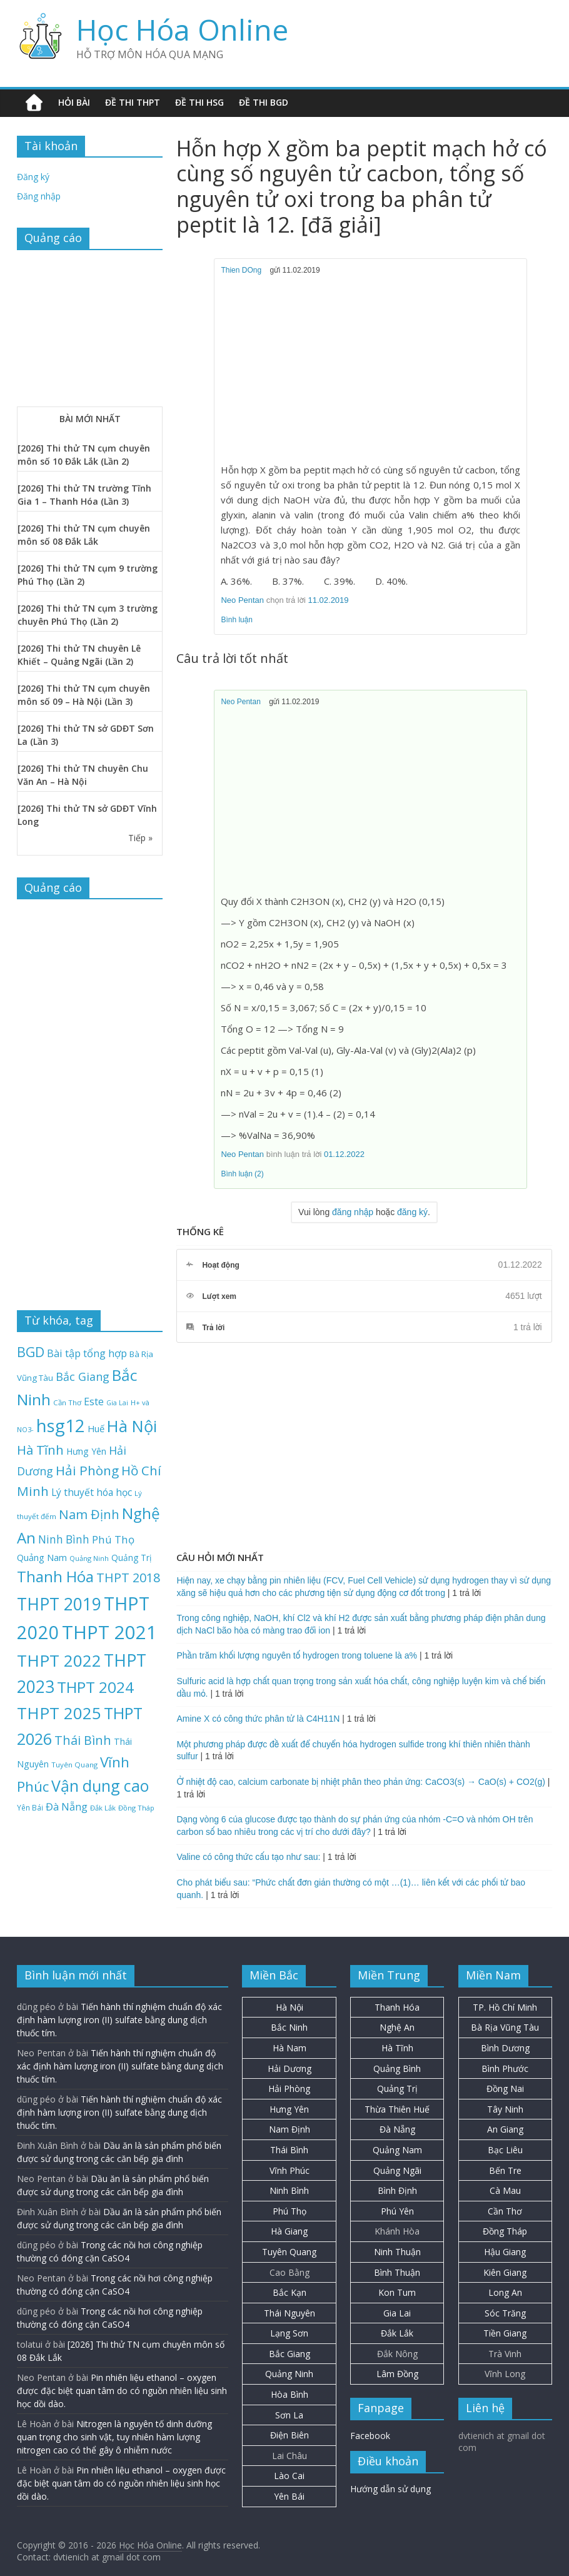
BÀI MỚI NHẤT (90, 419)
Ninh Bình (289, 2190)
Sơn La (289, 2415)
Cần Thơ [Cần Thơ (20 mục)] (67, 1402)
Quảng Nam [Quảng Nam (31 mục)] (42, 1557)
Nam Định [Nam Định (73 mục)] (89, 1514)
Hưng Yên (289, 2109)
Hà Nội (289, 2007)
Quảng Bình (397, 2068)
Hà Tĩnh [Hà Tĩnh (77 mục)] (40, 1449)
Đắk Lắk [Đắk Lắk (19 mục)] (103, 1807)
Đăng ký (33, 177)
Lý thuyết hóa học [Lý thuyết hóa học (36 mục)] (91, 1492)
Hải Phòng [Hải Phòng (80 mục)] (87, 1470)
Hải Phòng (289, 2088)
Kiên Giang (504, 2272)
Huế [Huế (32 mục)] (96, 1428)
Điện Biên (289, 2435)
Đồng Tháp (505, 2231)
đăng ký (412, 1212)
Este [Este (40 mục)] (94, 1401)
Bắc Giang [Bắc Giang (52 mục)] (82, 1376)
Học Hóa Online (182, 29)
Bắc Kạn (289, 2292)
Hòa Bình (289, 2394)
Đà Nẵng (397, 2129)
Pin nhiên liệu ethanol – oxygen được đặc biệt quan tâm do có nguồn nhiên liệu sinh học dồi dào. (122, 2390)
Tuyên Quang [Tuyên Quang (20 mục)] (74, 1764)
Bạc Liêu (505, 2150)
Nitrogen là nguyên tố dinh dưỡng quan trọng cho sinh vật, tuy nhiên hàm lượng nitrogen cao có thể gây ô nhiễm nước (114, 2437)
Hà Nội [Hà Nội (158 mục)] (132, 1426)
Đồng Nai (505, 2088)
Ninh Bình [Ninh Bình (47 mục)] (63, 1539)
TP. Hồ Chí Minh (505, 2007)
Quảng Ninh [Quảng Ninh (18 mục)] (89, 1558)
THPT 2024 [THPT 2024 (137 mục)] (95, 1687)
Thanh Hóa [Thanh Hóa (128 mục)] (55, 1576)
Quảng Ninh (289, 2374)
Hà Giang (289, 2231)
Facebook (370, 2436)
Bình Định (397, 2190)
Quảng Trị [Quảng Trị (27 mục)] (131, 1557)
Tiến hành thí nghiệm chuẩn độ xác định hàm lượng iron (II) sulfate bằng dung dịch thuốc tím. (119, 2020)
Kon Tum (397, 2292)
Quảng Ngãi (397, 2170)
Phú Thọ (289, 2211)
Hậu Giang (505, 2252)
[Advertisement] (370, 369)
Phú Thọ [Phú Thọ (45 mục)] (113, 1539)
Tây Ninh (505, 2109)
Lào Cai (289, 2476)
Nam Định (289, 2129)
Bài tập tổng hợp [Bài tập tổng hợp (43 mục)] (87, 1353)
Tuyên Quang (289, 2252)
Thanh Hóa (397, 2007)
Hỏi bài (74, 102)
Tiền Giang (504, 2333)
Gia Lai (397, 2313)
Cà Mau (505, 2190)
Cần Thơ (505, 2211)
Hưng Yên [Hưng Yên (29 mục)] (86, 1451)
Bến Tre (505, 2170)
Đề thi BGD (263, 102)
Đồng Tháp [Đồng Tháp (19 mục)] (136, 1807)
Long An (505, 2292)
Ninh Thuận (397, 2252)
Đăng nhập (39, 196)
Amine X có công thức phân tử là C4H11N (258, 1719)
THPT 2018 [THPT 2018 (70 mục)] (128, 1577)
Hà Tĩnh (397, 2048)
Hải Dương (289, 2068)
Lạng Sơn (289, 2333)
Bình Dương (505, 2048)
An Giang (505, 2129)
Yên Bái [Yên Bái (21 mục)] (30, 1807)
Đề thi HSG (199, 102)
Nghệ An (397, 2027)
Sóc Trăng (505, 2313)
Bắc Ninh (289, 2027)
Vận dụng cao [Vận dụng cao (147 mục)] (100, 1785)
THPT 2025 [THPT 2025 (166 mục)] (59, 1713)
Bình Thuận (397, 2272)
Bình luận (237, 619)
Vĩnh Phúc (289, 2170)
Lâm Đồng (397, 2374)
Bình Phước (504, 2068)
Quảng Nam (397, 2150)
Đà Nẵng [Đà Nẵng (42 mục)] (67, 1806)
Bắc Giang (289, 2354)
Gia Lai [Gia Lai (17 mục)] (117, 1402)
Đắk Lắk (397, 2333)
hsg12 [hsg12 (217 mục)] (60, 1425)
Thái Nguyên (289, 2313)
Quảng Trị (397, 2088)
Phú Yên (397, 2211)
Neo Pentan (242, 600)
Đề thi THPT (132, 102)
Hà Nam (289, 2048)
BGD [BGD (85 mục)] (30, 1352)
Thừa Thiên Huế (397, 2109)
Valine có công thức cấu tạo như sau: (248, 1857)
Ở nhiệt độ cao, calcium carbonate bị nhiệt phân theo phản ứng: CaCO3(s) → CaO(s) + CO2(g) (360, 1782)
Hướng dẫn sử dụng (390, 2489)
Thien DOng (241, 270)
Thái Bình (289, 2150)
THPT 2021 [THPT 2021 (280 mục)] (109, 1632)
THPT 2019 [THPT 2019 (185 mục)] (59, 1604)
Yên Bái (289, 2496)
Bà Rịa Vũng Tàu (505, 2027)
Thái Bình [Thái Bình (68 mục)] (82, 1740)
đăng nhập (352, 1212)
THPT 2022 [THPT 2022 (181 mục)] (59, 1660)
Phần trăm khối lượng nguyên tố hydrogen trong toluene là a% (296, 1655)
